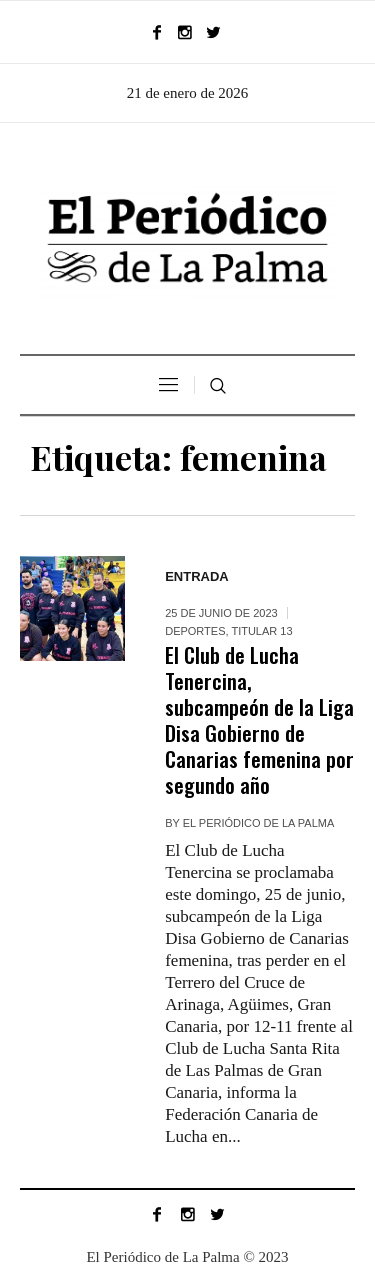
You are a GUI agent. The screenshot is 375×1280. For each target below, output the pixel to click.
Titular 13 (261, 631)
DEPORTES (195, 631)
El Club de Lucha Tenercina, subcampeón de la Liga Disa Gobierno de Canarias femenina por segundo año (259, 719)
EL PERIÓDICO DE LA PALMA (259, 823)
